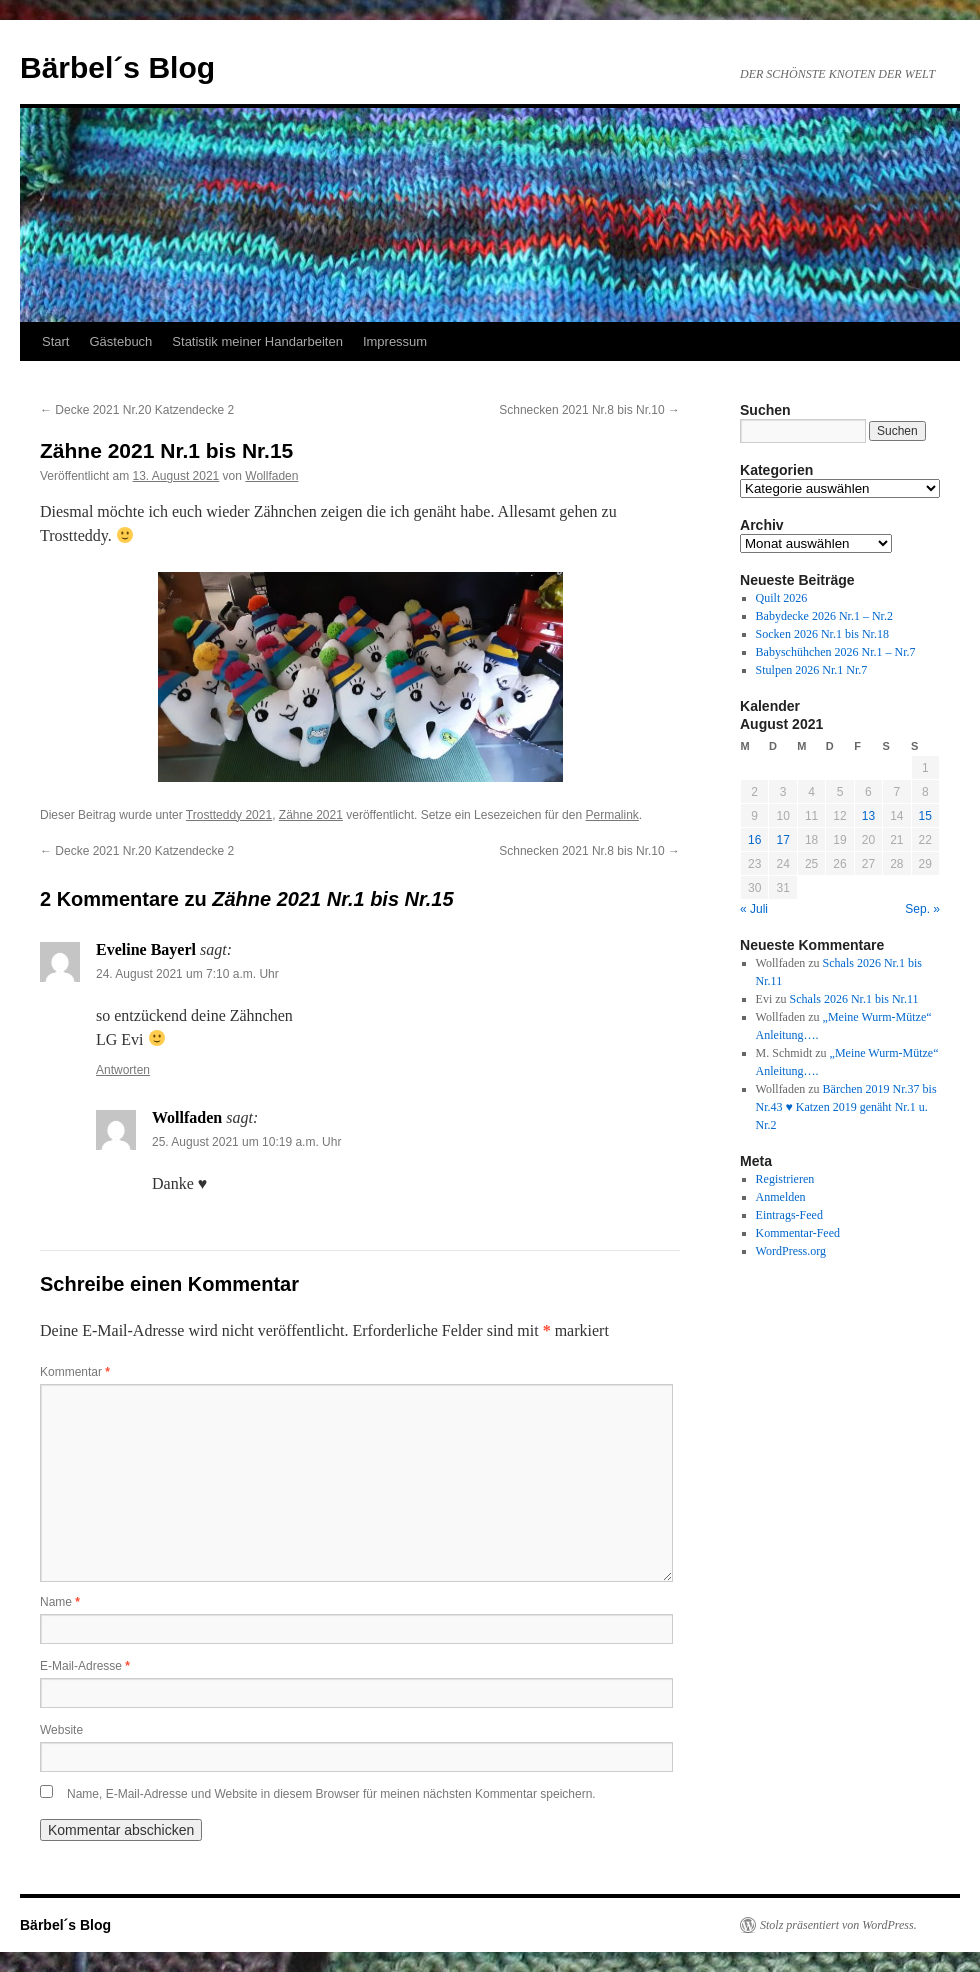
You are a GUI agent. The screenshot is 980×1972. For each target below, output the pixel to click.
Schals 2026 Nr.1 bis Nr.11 (854, 999)
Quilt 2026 (782, 598)
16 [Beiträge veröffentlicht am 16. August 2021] (754, 840)
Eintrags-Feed (789, 1215)
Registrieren (785, 1179)
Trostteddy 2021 (229, 815)
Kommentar (75, 1372)
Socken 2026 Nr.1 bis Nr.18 (822, 634)
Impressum (395, 341)
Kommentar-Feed (798, 1233)
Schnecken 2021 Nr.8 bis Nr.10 (589, 410)
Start (55, 341)
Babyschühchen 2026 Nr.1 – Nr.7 (836, 652)
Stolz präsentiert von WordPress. (838, 1925)
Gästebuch (120, 341)
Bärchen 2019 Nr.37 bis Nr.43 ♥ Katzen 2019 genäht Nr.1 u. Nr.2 (846, 1107)
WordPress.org (791, 1251)
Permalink (611, 815)
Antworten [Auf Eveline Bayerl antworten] (123, 1070)
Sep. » (922, 909)
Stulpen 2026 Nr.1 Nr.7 (812, 670)
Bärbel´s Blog (117, 67)
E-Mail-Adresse (85, 1666)
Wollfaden (271, 476)
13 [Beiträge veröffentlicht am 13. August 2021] (868, 816)
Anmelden (781, 1197)
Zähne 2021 (311, 815)
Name (60, 1602)
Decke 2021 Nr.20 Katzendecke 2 (137, 410)
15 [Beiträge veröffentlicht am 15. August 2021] (925, 816)
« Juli (754, 909)
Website (61, 1730)
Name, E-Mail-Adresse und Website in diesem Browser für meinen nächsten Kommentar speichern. (331, 1794)
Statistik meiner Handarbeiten (257, 341)
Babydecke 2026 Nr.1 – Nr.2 (824, 616)
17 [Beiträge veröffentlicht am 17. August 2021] (782, 840)
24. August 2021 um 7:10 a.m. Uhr (187, 974)
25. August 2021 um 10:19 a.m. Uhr (246, 1142)
